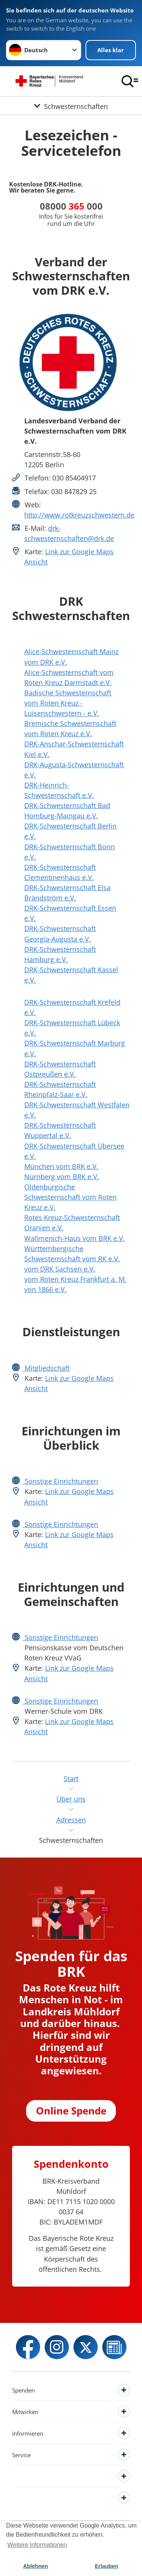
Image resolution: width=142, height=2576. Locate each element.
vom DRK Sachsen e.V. (59, 1268)
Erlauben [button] (106, 2566)
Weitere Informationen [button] (37, 2545)
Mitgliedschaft (46, 1368)
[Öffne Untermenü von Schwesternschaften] (71, 106)
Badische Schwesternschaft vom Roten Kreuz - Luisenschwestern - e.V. (67, 703)
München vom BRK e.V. (61, 1166)
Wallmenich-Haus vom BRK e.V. (74, 1238)
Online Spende (71, 2110)
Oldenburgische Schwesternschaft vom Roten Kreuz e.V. (70, 1197)
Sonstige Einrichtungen (60, 1481)
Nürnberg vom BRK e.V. (61, 1176)
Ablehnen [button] (35, 2566)
